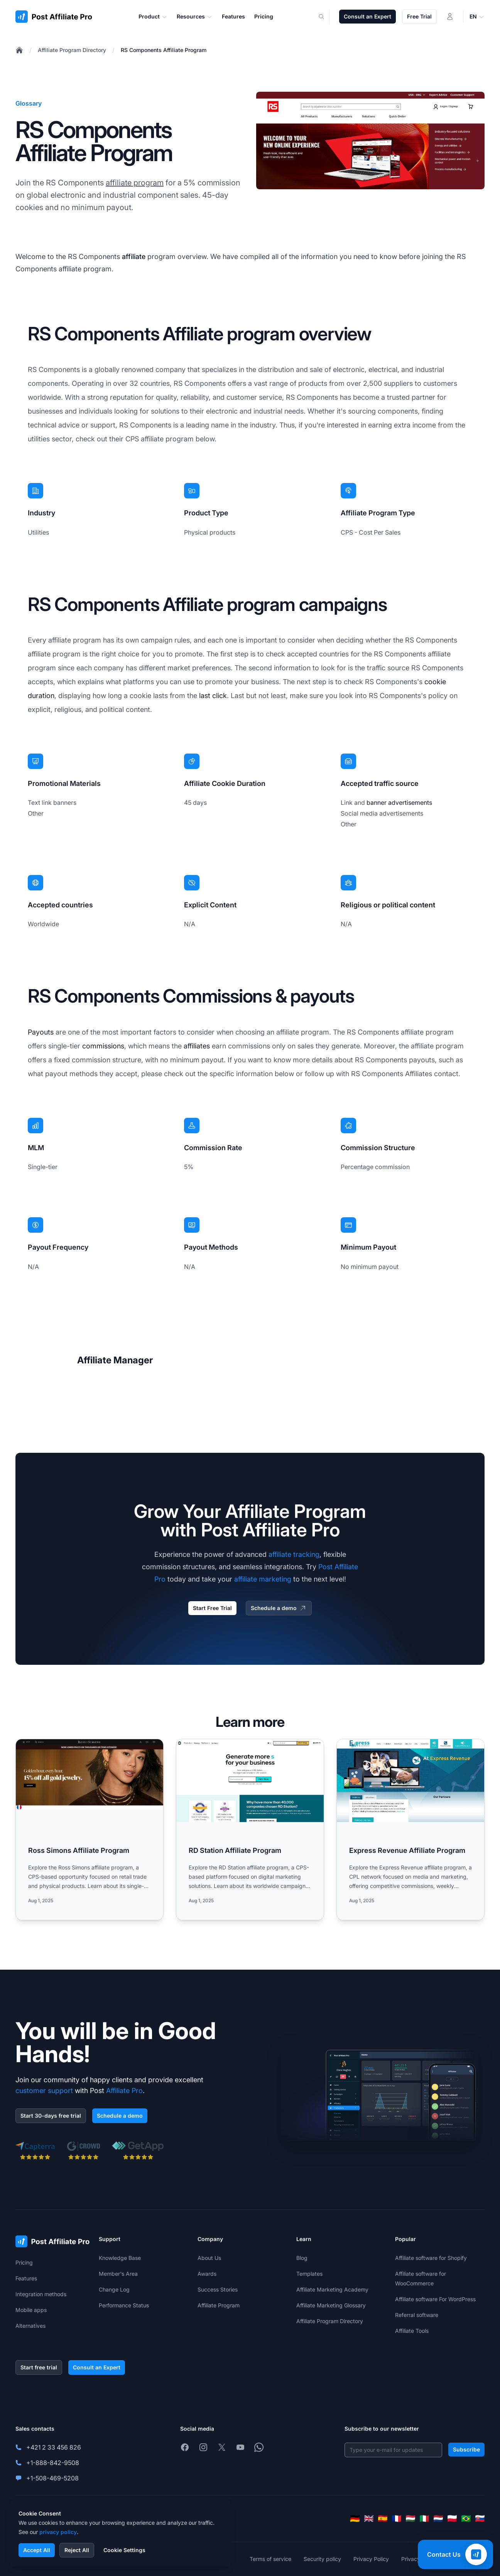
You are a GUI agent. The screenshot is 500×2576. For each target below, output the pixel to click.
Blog (301, 2258)
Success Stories (218, 2289)
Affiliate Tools (412, 2330)
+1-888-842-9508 (52, 2463)
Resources (195, 16)
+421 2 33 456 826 (53, 2447)
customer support (44, 2090)
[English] (368, 2518)
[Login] (450, 17)
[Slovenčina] (480, 2518)
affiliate (133, 256)
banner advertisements (399, 802)
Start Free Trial (212, 1608)
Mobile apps (31, 2310)
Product (153, 16)
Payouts (41, 1032)
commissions (103, 1046)
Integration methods (40, 2294)
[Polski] (452, 2518)
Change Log (114, 2289)
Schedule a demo (279, 1608)
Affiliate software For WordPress (435, 2299)
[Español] (382, 2518)
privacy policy (58, 2532)
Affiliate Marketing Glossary (331, 2305)
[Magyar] (410, 2518)
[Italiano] (424, 2518)
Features (26, 2278)
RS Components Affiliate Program (163, 50)
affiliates (197, 1046)
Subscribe (466, 2449)
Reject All (76, 2550)
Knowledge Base (120, 2258)
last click (213, 696)
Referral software (416, 2315)
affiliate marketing (262, 1579)
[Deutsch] (355, 2518)
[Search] (326, 17)
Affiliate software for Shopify (431, 2258)
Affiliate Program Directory (72, 50)
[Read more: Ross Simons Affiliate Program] (89, 1829)
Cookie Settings (124, 2550)
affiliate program (135, 182)
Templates (309, 2273)
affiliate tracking (294, 1554)
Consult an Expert (367, 16)
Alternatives (30, 2325)
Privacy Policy (371, 2559)
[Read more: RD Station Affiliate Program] (250, 1829)
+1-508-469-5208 (52, 2478)
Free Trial (419, 16)
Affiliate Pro (124, 2090)
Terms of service (270, 2559)
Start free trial (38, 2367)
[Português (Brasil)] (466, 2518)
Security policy (322, 2559)
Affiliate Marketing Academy (332, 2289)
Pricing (24, 2262)
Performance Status (124, 2305)
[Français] (396, 2518)
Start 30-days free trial (50, 2115)
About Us (209, 2258)
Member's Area (118, 2273)
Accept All (36, 2550)
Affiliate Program (219, 2305)
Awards (207, 2273)
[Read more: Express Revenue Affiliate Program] (410, 1829)
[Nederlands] (438, 2518)
